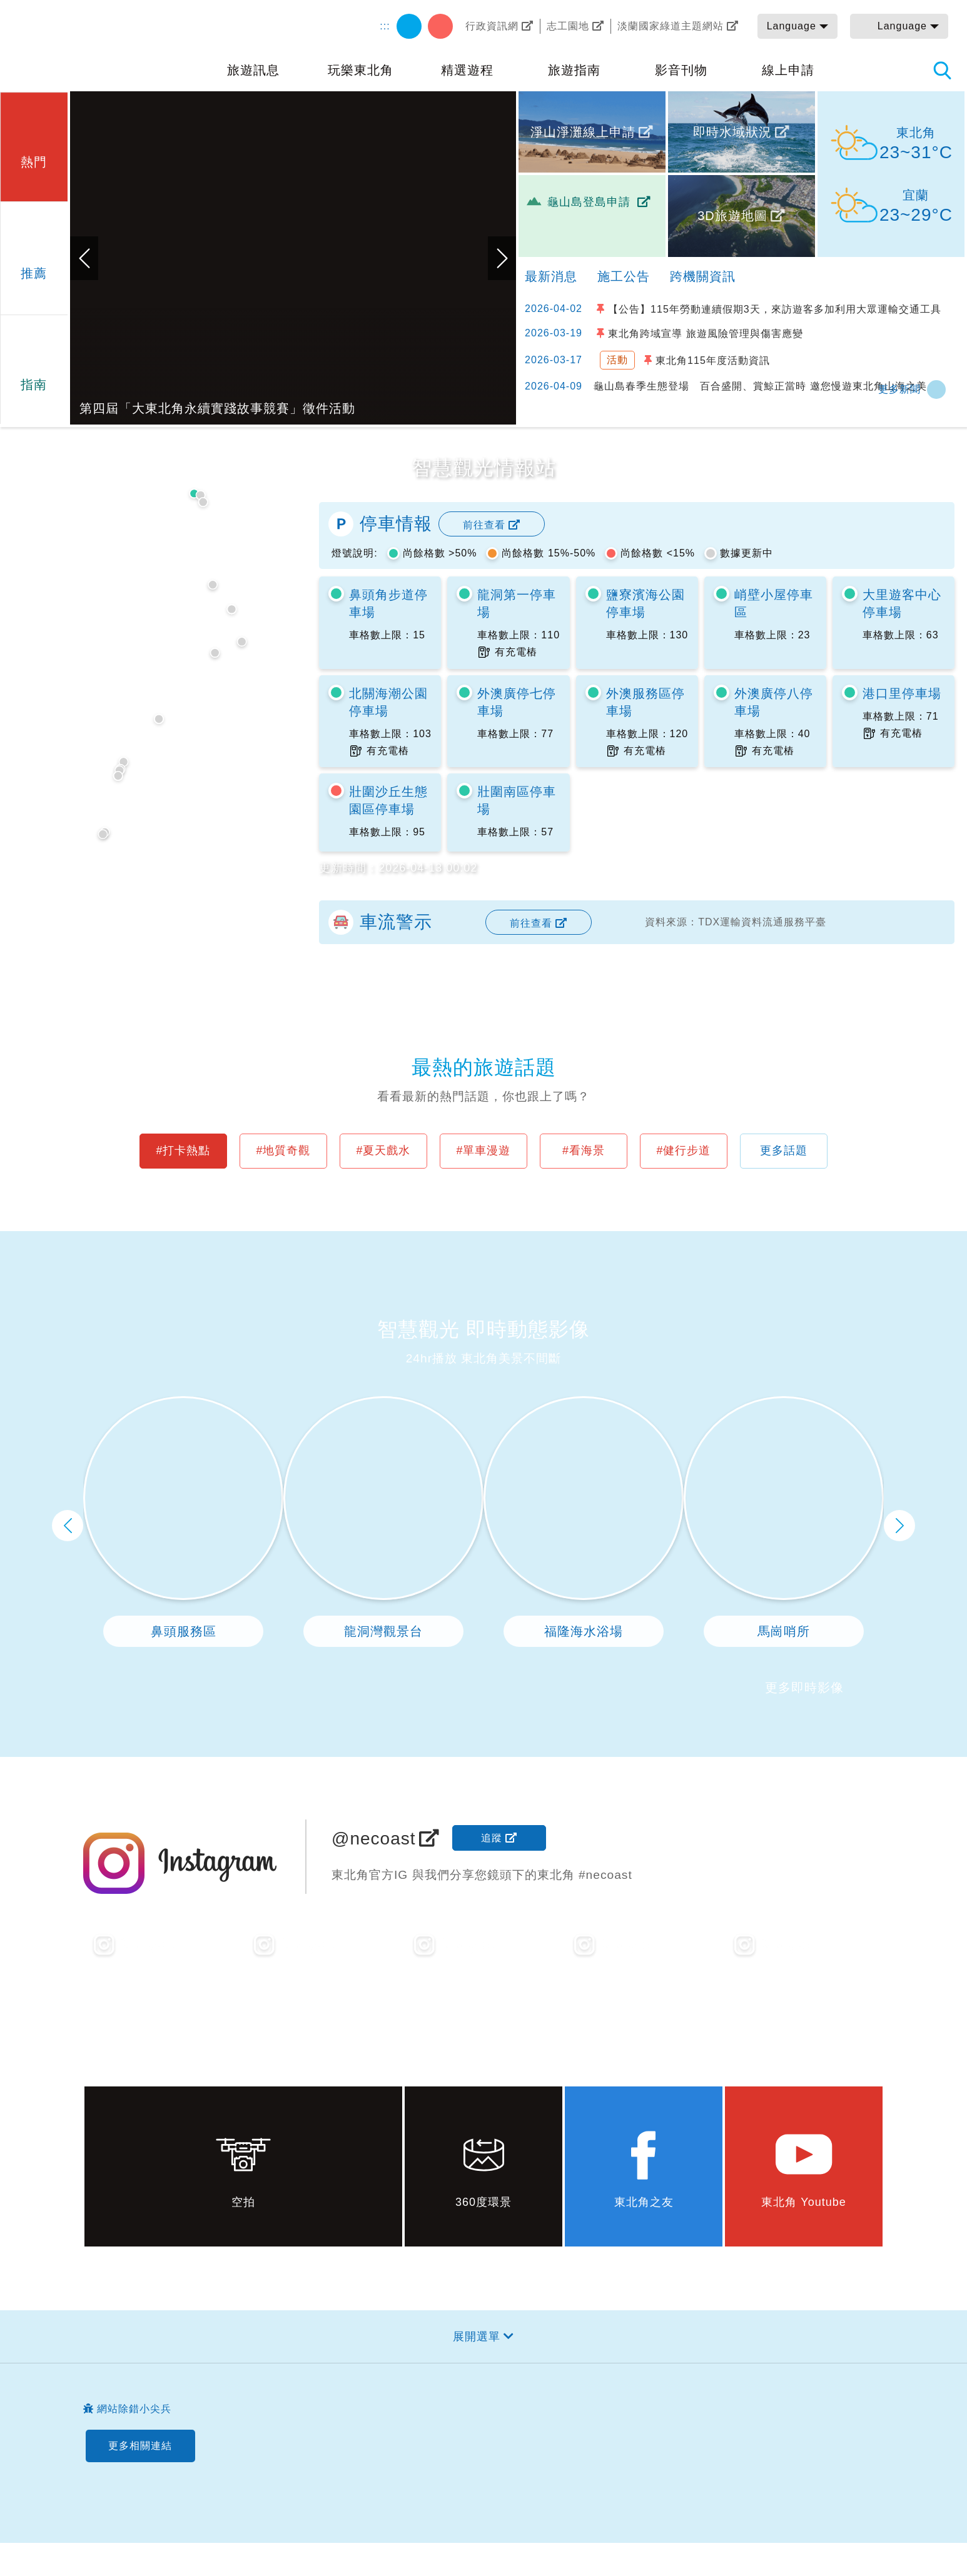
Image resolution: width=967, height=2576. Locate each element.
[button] (34, 145)
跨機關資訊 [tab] (703, 276)
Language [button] (791, 26)
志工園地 (568, 26)
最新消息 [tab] (551, 276)
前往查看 (484, 525)
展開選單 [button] (476, 2336)
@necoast (374, 1838)
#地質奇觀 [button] (283, 1150)
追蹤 (491, 1838)
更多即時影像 (804, 1687)
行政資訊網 (492, 26)
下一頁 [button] (899, 1525)
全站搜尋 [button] (941, 70)
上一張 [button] (84, 258)
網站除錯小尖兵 (134, 2408)
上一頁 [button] (67, 1525)
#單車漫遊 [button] (483, 1150)
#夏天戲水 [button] (383, 1150)
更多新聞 (899, 389)
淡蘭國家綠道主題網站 (670, 26)
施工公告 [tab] (623, 276)
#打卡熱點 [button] (183, 1150)
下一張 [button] (502, 258)
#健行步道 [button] (683, 1150)
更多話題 (784, 1150)
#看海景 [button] (583, 1150)
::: (385, 26)
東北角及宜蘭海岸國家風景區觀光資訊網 (106, 45)
